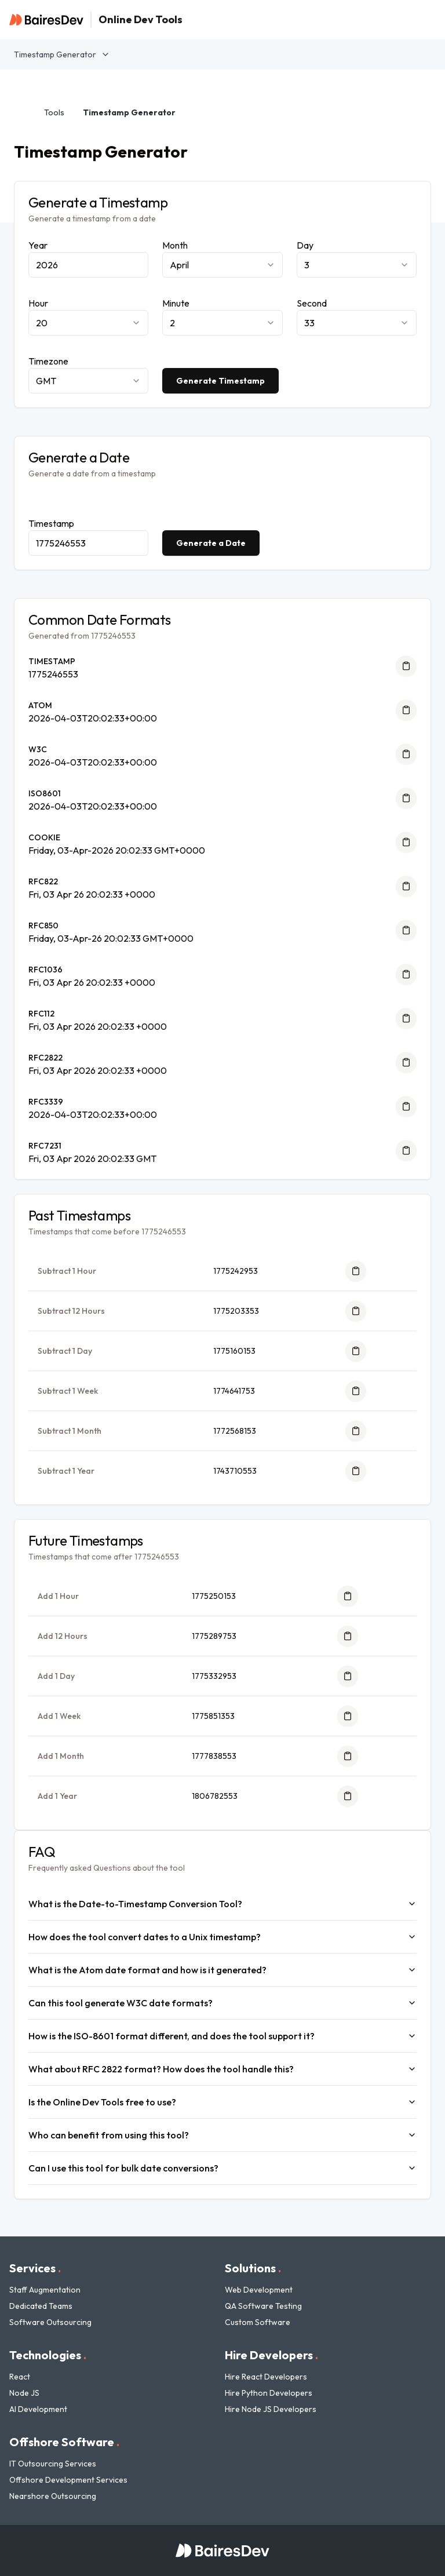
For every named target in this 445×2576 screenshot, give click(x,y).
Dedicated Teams (40, 2306)
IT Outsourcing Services (52, 2463)
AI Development (38, 2409)
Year (38, 245)
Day (305, 245)
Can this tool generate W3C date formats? (222, 2003)
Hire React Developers (266, 2376)
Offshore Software (64, 2442)
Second (312, 303)
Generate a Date (211, 543)
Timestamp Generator (62, 54)
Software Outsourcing (50, 2322)
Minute (175, 303)
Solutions (253, 2268)
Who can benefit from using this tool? (222, 2135)
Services (35, 2268)
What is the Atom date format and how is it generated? (222, 1970)
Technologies (47, 2355)
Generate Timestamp (220, 381)
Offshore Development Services (68, 2480)
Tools (54, 112)
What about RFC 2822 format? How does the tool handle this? (222, 2069)
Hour (38, 303)
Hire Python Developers (268, 2393)
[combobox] (222, 265)
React (19, 2376)
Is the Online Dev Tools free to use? (222, 2102)
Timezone (48, 361)
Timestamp (51, 523)
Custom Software (257, 2322)
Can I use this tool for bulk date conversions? (222, 2168)
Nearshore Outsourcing (52, 2496)
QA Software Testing (263, 2306)
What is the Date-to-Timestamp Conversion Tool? (222, 1904)
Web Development (259, 2289)
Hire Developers (271, 2355)
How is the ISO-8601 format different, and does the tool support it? (222, 2036)
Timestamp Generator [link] (129, 112)
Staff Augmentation (45, 2289)
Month (175, 245)
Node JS (24, 2393)
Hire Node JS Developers (270, 2409)
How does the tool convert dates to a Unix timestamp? (222, 1937)
